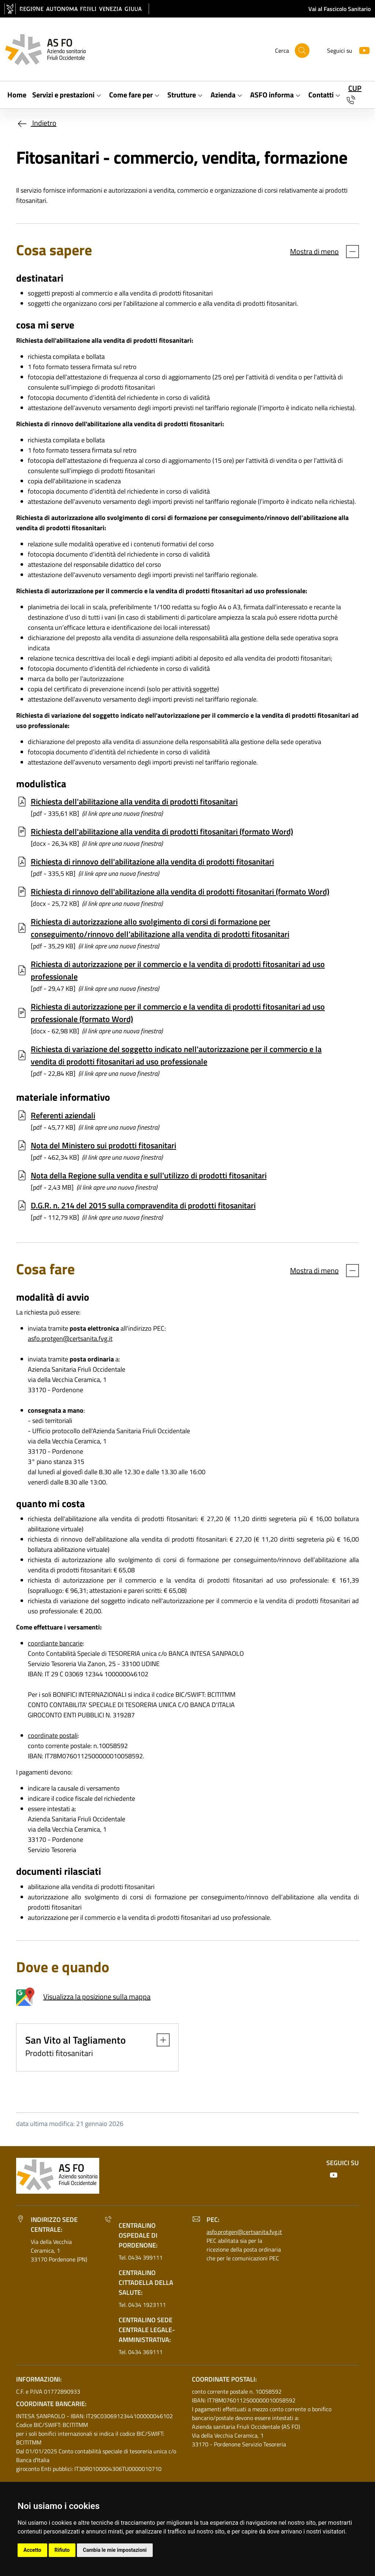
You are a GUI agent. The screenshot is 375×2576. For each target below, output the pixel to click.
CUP (354, 88)
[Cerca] (302, 50)
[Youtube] (361, 50)
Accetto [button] (32, 2550)
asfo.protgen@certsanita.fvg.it (70, 1338)
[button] (159, 2040)
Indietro (36, 123)
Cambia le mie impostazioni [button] (114, 2550)
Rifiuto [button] (62, 2550)
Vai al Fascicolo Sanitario (339, 8)
